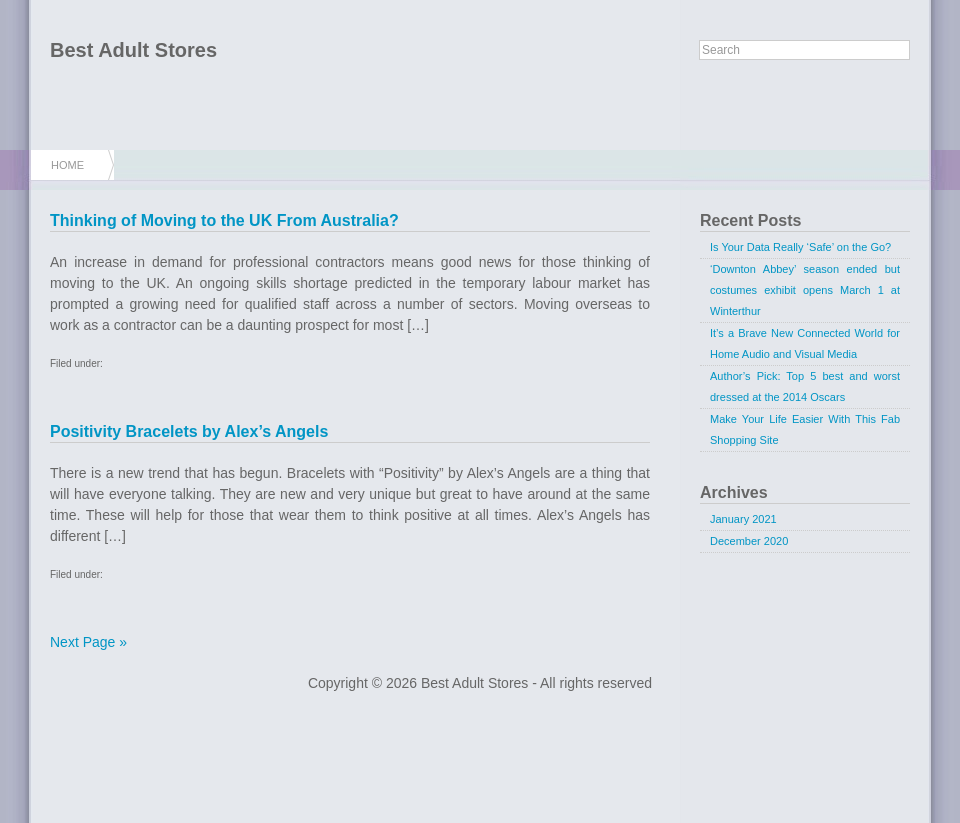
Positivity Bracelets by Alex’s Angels (189, 431)
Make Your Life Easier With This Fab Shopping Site (805, 429)
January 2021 (743, 519)
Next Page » (88, 642)
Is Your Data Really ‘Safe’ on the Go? (800, 247)
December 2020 (749, 541)
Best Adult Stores (133, 50)
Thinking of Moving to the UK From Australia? (224, 220)
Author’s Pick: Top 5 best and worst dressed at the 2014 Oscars (805, 386)
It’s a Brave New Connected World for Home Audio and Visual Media (805, 343)
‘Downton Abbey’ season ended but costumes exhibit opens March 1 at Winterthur (805, 290)
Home (67, 165)
